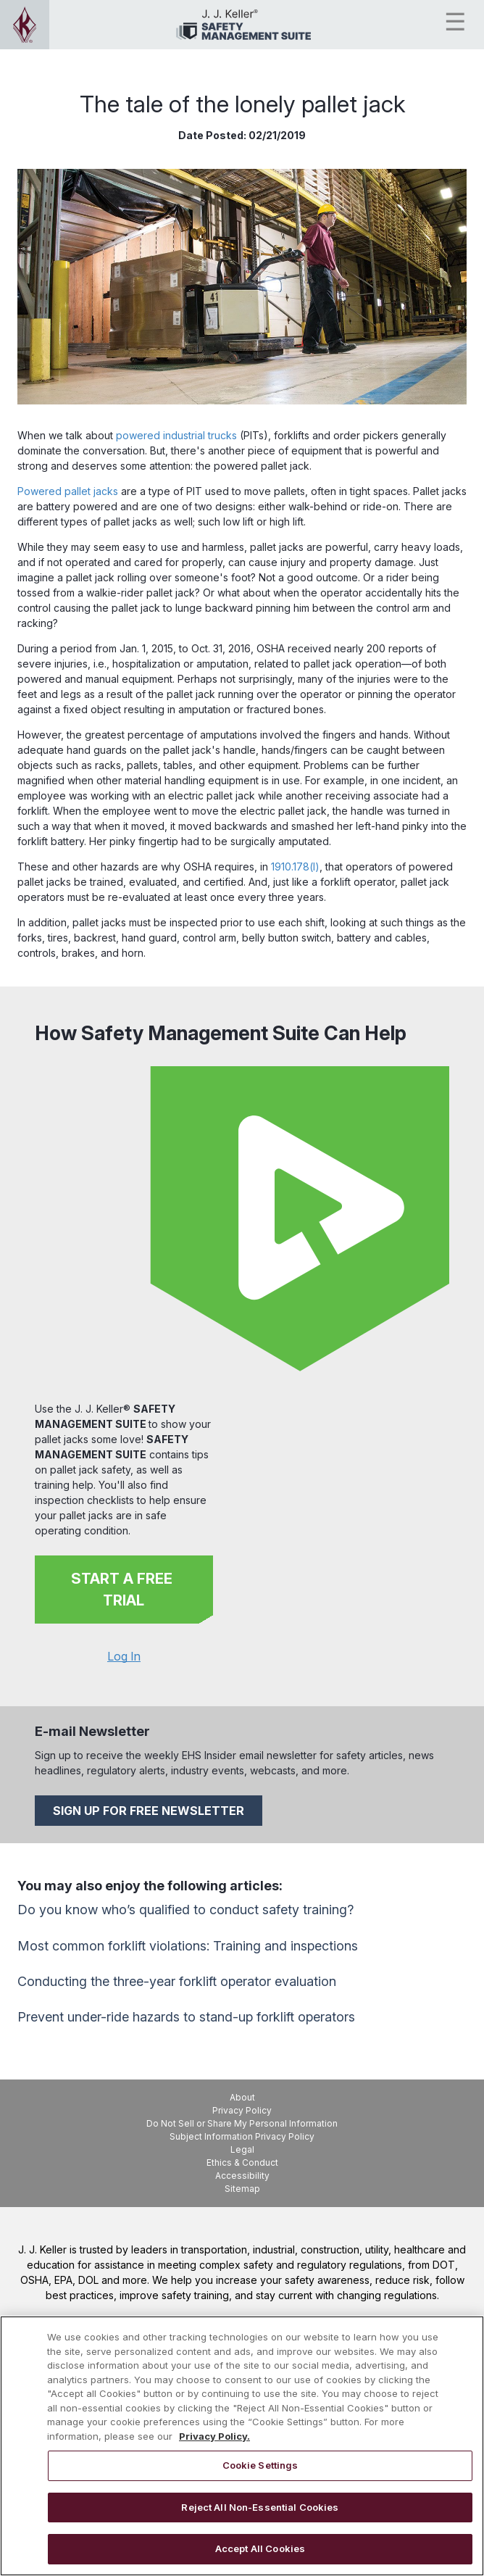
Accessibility (242, 2175)
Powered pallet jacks (67, 491)
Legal (242, 2149)
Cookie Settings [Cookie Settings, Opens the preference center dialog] (260, 2465)
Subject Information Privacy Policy (242, 2136)
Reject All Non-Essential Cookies (259, 2507)
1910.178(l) (295, 866)
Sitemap (242, 2188)
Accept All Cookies (260, 2548)
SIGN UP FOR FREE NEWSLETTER (148, 1810)
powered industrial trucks (176, 435)
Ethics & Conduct (242, 2162)
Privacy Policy (242, 2110)
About (242, 2097)
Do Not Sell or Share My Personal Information (242, 2123)
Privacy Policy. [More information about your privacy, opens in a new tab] (214, 2436)
